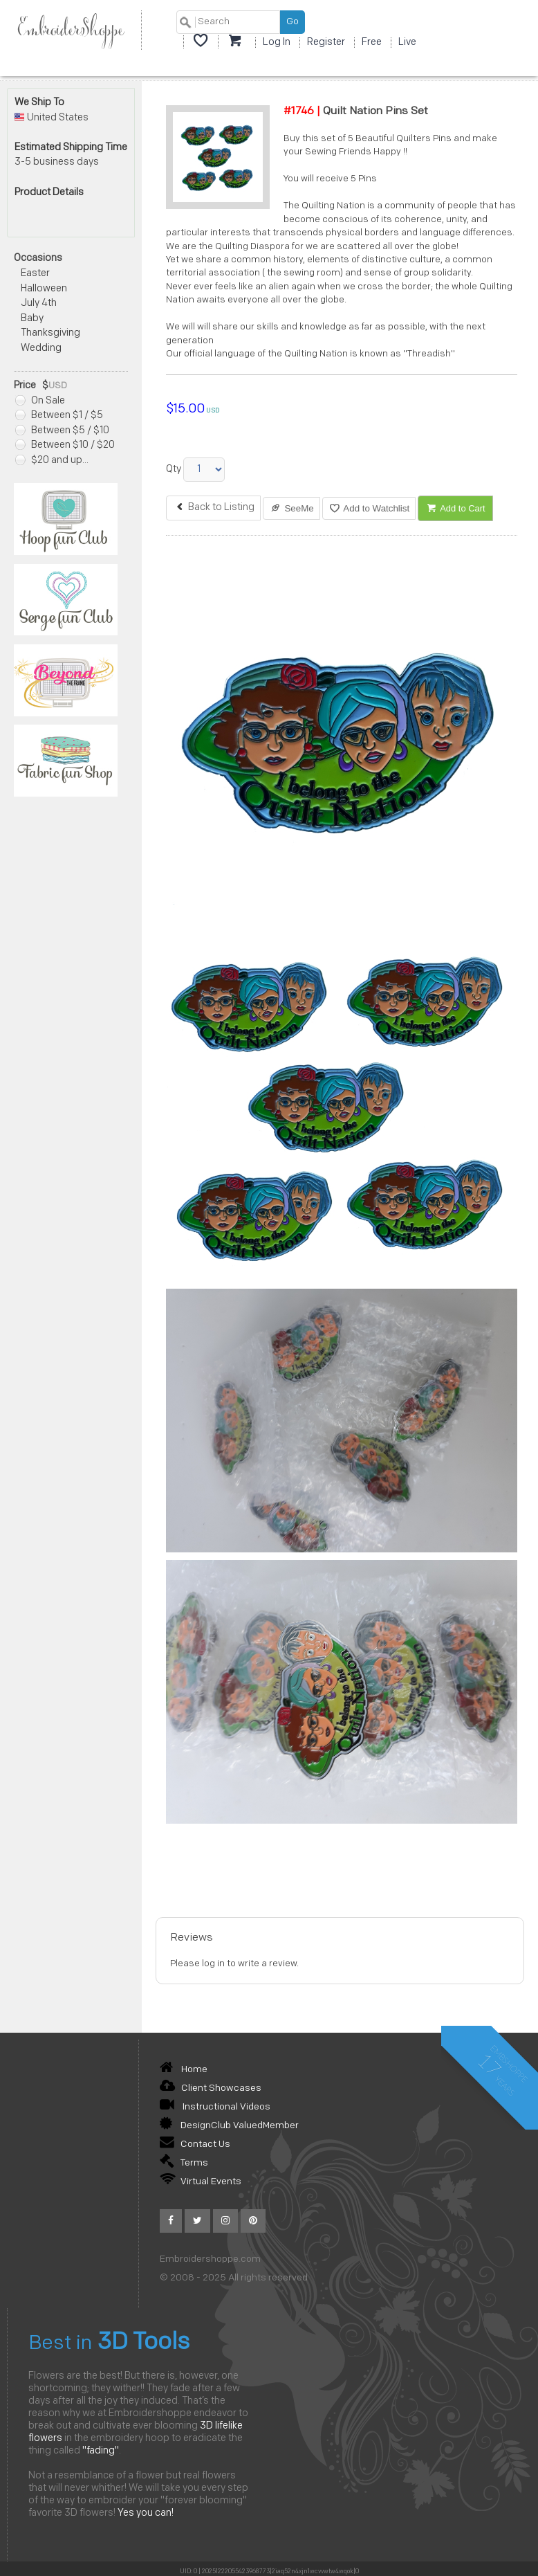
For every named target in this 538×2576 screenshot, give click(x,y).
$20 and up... (52, 460)
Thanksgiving (50, 333)
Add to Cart (455, 508)
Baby (32, 319)
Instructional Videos (215, 2107)
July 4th (39, 303)
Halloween (44, 289)
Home (183, 2069)
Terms (184, 2163)
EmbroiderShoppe (70, 30)
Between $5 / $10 (62, 431)
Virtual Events (200, 2181)
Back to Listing (213, 507)
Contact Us (195, 2144)
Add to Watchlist (368, 508)
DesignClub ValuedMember (229, 2125)
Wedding (41, 348)
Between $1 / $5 (59, 415)
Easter (35, 274)
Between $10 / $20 (65, 445)
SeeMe (291, 508)
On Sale (40, 401)
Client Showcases (210, 2088)
